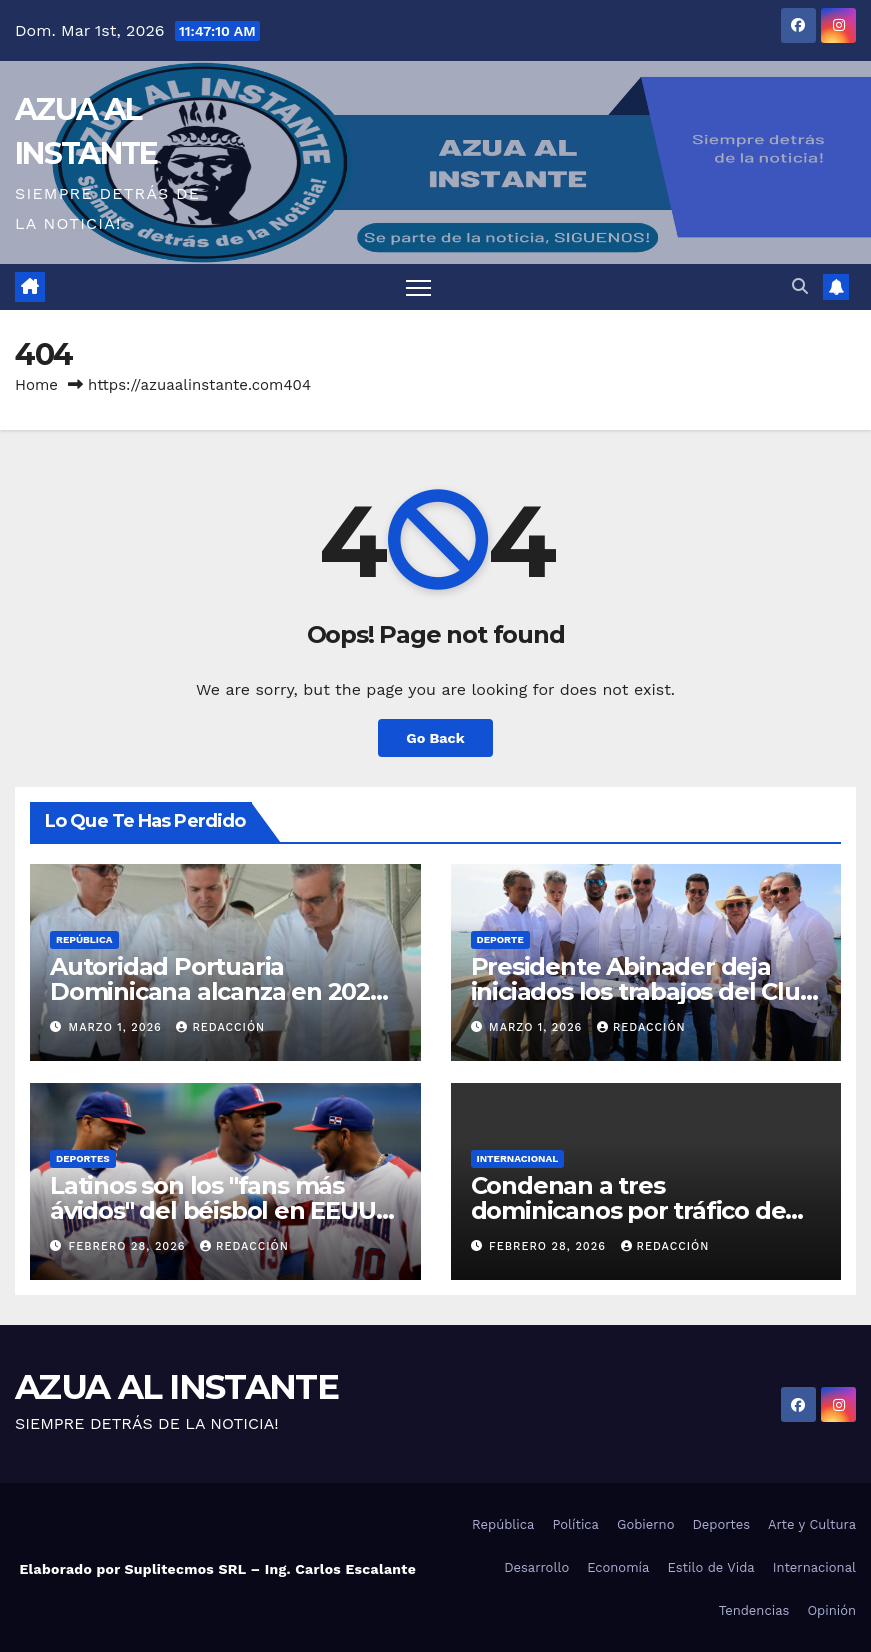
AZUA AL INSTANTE (176, 1387)
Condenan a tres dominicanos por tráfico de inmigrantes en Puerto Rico (632, 1210)
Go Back (435, 738)
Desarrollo (536, 1567)
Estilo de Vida (710, 1567)
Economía (618, 1567)
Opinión (831, 1610)
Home (36, 385)
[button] (800, 286)
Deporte (500, 939)
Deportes (83, 1158)
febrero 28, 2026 (129, 1246)
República (84, 939)
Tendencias (754, 1610)
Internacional (518, 1158)
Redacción (220, 1027)
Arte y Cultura (812, 1524)
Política (575, 1524)
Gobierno (645, 1524)
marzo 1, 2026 (118, 1027)
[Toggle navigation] (418, 287)
